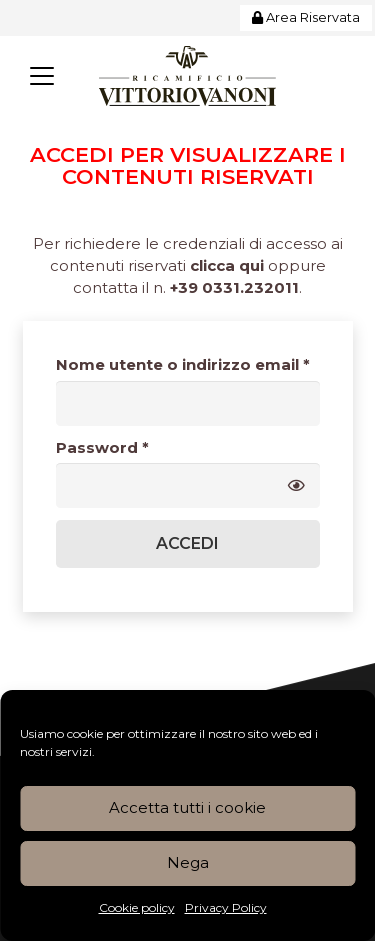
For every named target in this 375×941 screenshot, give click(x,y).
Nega (188, 862)
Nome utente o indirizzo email (188, 364)
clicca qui (227, 265)
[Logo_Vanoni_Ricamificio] (187, 76)
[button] (42, 76)
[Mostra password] (296, 485)
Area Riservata (306, 17)
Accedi (187, 543)
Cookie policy (137, 907)
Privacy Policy (226, 907)
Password (139, 447)
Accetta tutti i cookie (187, 807)
